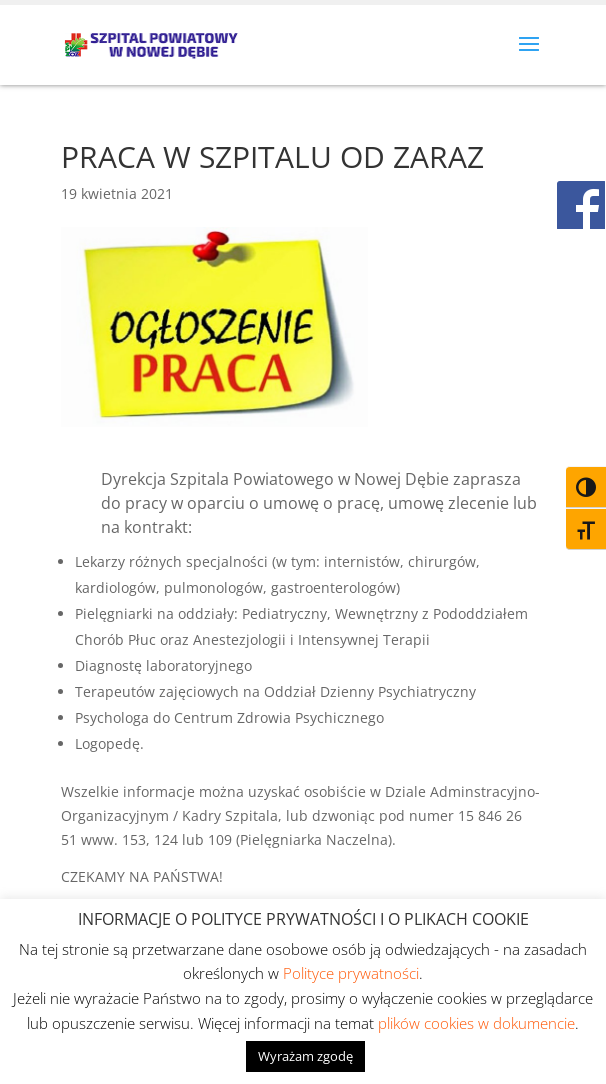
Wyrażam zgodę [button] (305, 1056)
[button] (529, 57)
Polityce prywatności (351, 973)
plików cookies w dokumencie (476, 1023)
